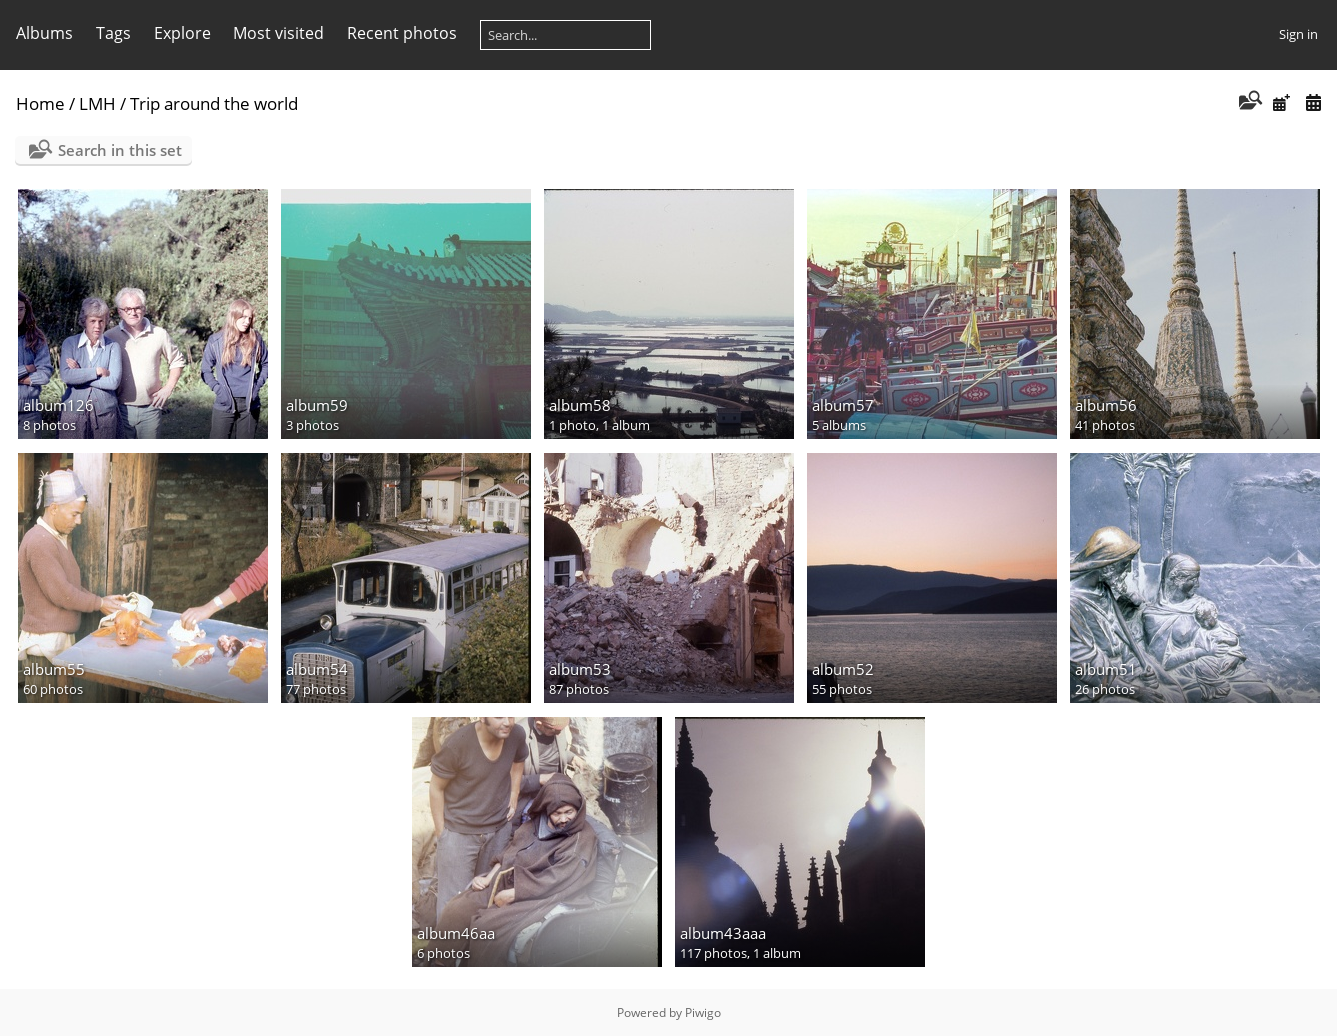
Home (40, 103)
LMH (97, 103)
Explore (182, 33)
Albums (44, 33)
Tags (113, 33)
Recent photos (402, 33)
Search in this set (120, 150)
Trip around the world (214, 103)
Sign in (1298, 34)
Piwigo (703, 1012)
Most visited (278, 33)
